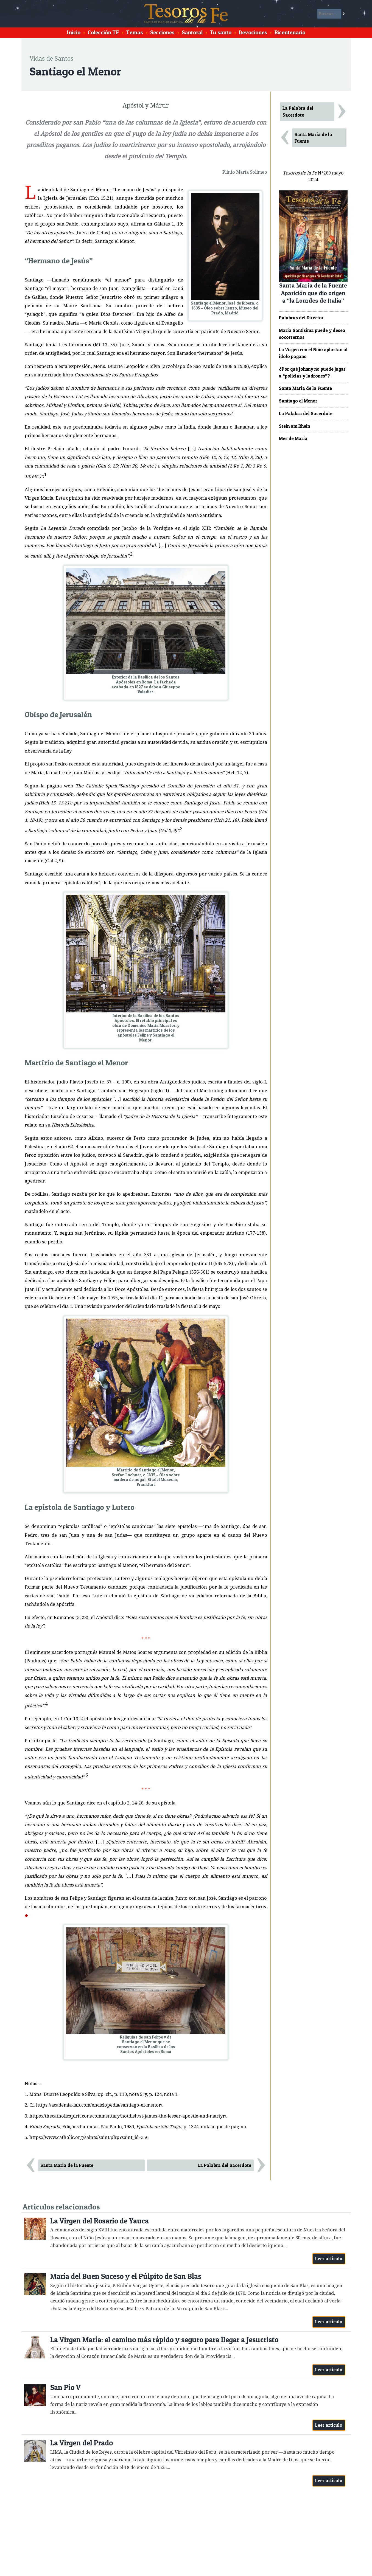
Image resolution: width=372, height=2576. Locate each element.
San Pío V (65, 2387)
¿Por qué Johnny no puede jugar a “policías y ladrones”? (312, 372)
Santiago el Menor (298, 401)
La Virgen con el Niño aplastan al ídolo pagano (313, 353)
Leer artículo (328, 2258)
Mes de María (293, 438)
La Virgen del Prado (81, 2442)
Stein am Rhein (294, 426)
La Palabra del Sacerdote (224, 2165)
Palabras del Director (301, 317)
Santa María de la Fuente (66, 2165)
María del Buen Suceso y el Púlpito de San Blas (125, 2276)
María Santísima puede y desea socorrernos (312, 334)
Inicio (73, 32)
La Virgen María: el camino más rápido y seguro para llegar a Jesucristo (164, 2339)
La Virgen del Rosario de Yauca (99, 2220)
